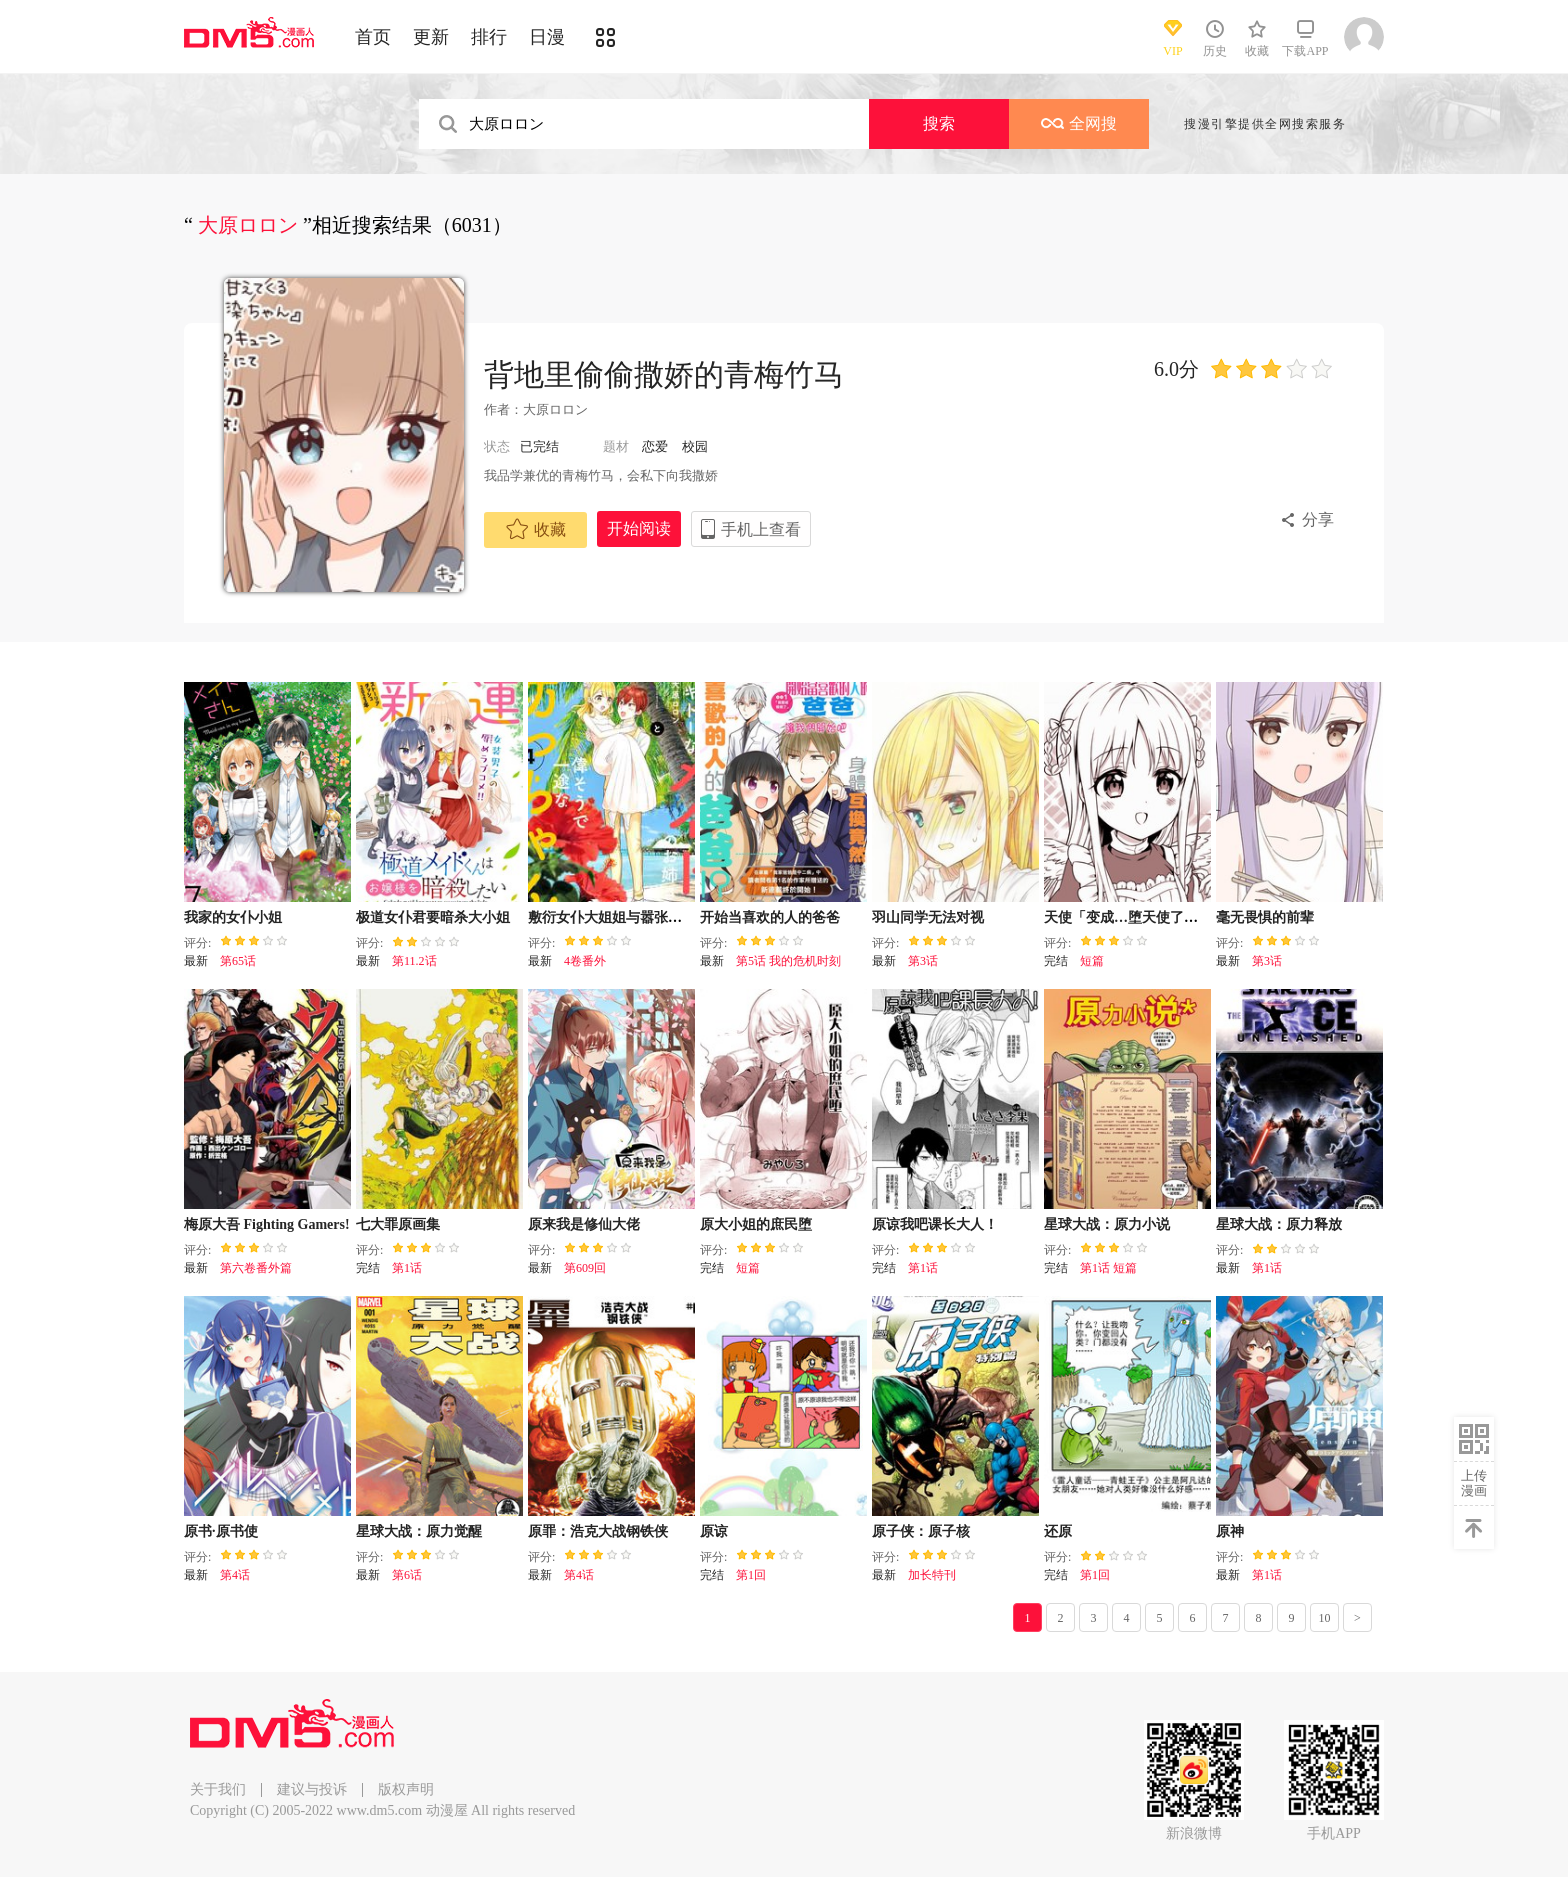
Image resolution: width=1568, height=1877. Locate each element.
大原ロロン (555, 409)
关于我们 (218, 1789)
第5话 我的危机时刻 (788, 961)
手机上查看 (761, 529)
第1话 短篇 (1108, 1268)
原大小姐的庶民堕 (756, 1224)
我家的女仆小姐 (233, 917)
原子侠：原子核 (921, 1531)
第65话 (238, 961)
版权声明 (406, 1789)
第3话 (923, 961)
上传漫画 (1474, 1483)
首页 (373, 37)
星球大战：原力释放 (1279, 1224)
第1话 (407, 1268)
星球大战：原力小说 (1107, 1224)
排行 (489, 37)
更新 (431, 37)
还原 (1058, 1531)
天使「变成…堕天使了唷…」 (1135, 917)
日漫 (547, 37)
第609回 (585, 1268)
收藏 (536, 529)
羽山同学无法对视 (928, 917)
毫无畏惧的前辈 (1265, 917)
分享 (1318, 519)
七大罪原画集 (398, 1224)
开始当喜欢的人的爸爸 (770, 917)
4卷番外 (585, 961)
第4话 (235, 1575)
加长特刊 (932, 1575)
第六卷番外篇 (256, 1268)
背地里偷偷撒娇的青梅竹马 (664, 374)
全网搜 (1079, 123)
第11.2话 (414, 961)
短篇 (1092, 961)
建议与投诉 (312, 1789)
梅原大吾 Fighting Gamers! (267, 1224)
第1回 (751, 1575)
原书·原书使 (221, 1531)
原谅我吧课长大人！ (935, 1224)
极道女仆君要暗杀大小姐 (433, 917)
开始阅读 (639, 528)
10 (1325, 1618)
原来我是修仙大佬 (584, 1224)
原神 (1230, 1531)
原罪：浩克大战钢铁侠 (598, 1531)
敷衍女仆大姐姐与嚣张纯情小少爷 (633, 917)
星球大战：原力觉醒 (419, 1531)
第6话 (407, 1575)
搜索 (939, 123)
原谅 (714, 1531)
